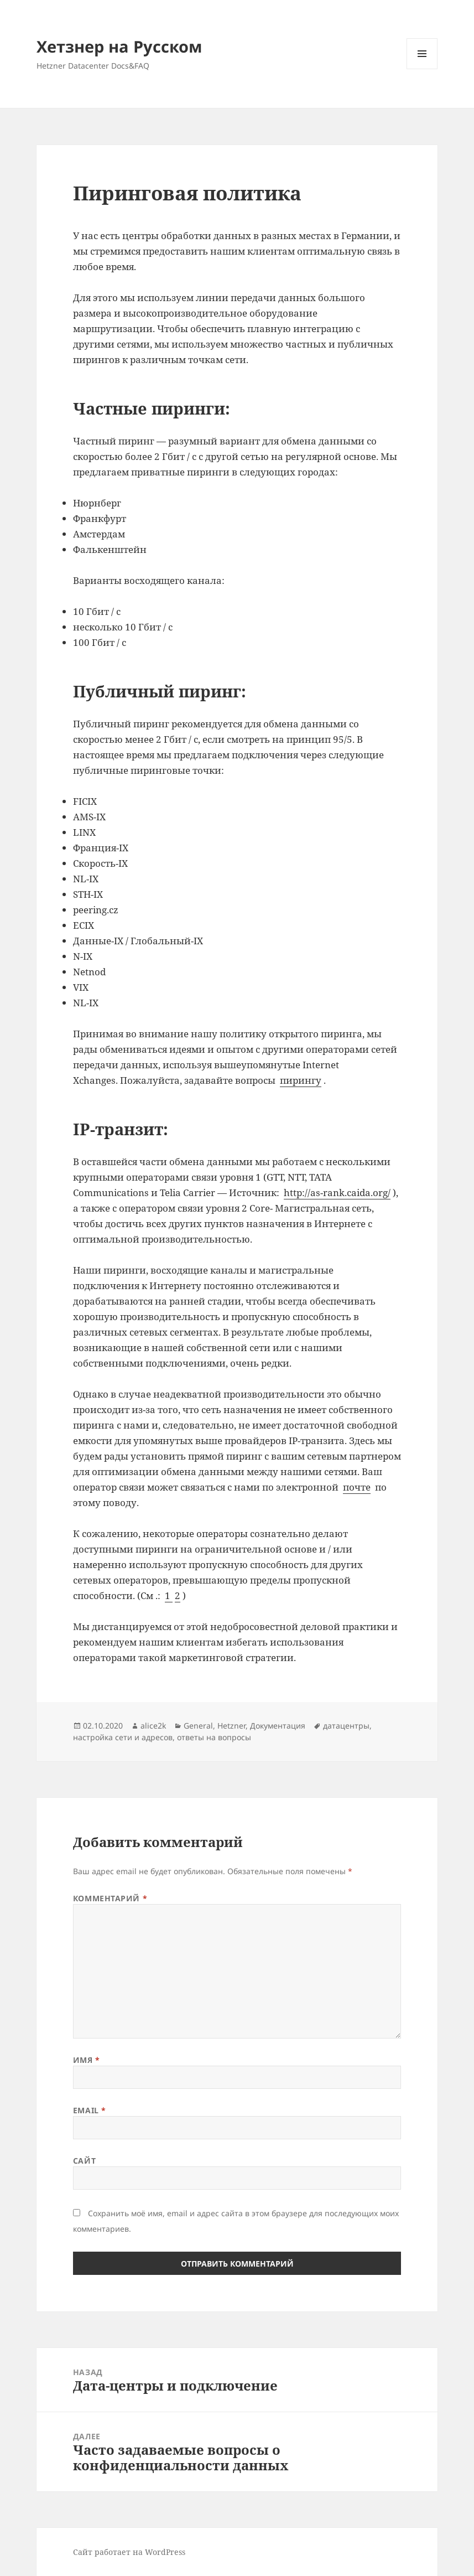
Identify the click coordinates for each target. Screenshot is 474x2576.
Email (89, 2110)
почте (357, 1487)
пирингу (300, 1080)
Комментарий (110, 1898)
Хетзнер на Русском (119, 46)
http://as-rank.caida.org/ (337, 1192)
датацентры (346, 1725)
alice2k (153, 1725)
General (198, 1725)
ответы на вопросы (214, 1737)
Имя (86, 2060)
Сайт (84, 2160)
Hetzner (231, 1725)
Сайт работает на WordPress (129, 2552)
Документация (277, 1725)
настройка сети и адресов (123, 1737)
